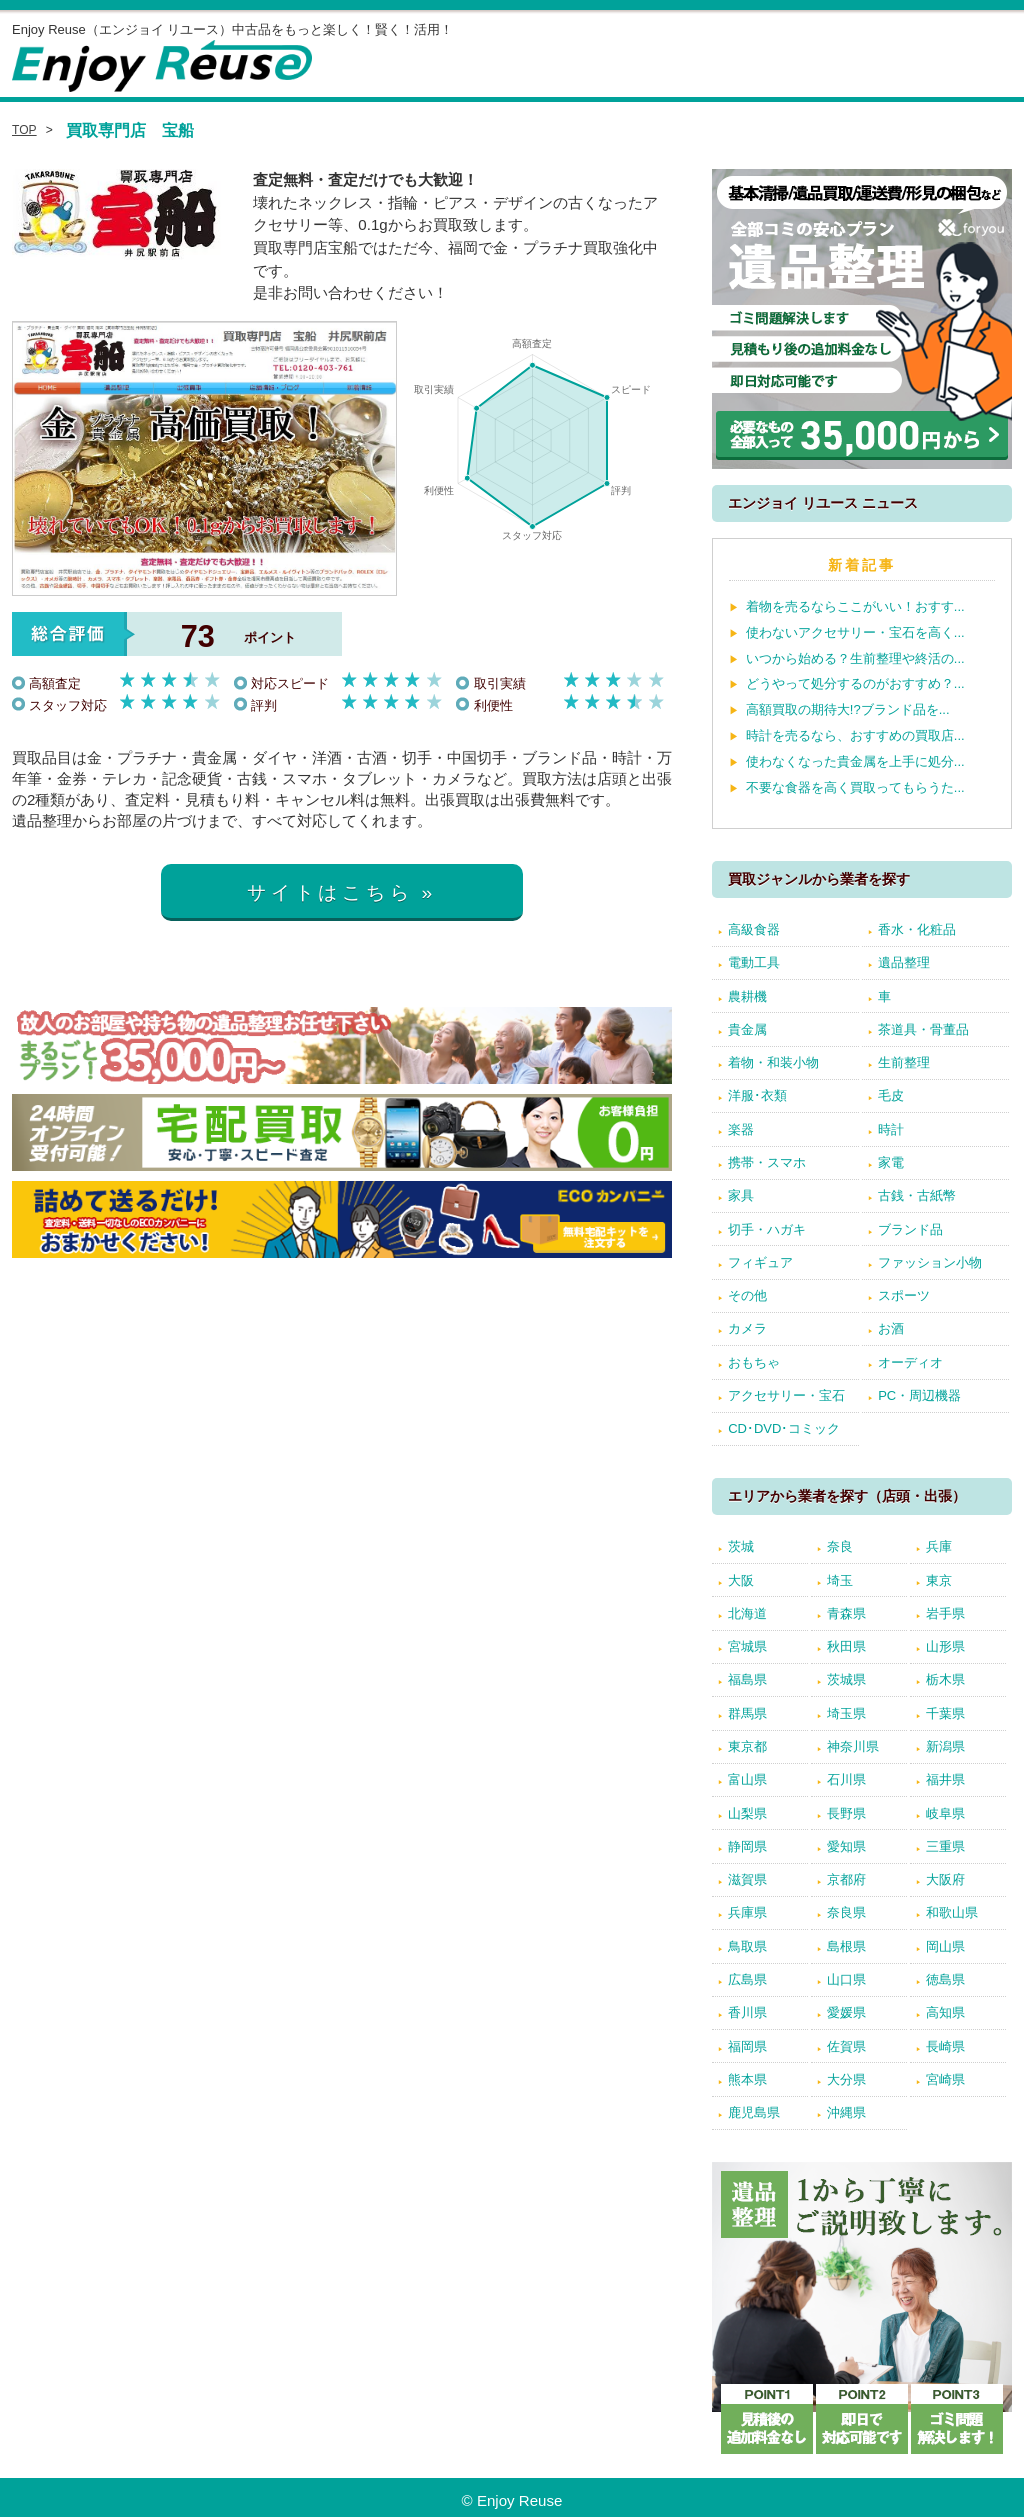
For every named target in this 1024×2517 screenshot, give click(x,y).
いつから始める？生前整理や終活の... (855, 658)
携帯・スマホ (767, 1162)
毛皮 (891, 1095)
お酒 (891, 1328)
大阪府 (945, 1879)
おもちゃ (754, 1362)
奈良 (840, 1546)
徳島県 (945, 1979)
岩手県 (945, 1613)
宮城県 (747, 1646)
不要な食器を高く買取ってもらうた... (855, 787)
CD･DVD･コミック (784, 1428)
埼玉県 (846, 1713)
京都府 (846, 1879)
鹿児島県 (754, 2112)
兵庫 (939, 1546)
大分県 (846, 2079)
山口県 (846, 1979)
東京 (939, 1580)
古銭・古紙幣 (917, 1195)
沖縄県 (846, 2112)
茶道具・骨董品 (923, 1029)
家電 (891, 1162)
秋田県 (846, 1646)
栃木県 (945, 1679)
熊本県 (747, 2079)
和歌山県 (952, 1912)
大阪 (741, 1580)
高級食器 (754, 929)
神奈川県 (853, 1746)
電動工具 (754, 962)
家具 (741, 1195)
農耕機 (747, 996)
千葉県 (945, 1713)
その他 (747, 1295)
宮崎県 (945, 2079)
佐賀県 (846, 2046)
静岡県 (747, 1846)
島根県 (846, 1946)
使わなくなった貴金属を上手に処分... (855, 761)
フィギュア (760, 1262)
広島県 (747, 1979)
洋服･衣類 (757, 1095)
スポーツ (904, 1295)
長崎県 (945, 2046)
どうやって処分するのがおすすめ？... (855, 683)
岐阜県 (945, 1813)
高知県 (945, 2012)
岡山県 (945, 1946)
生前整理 (904, 1062)
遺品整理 (904, 962)
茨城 (741, 1546)
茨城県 (846, 1679)
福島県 (747, 1679)
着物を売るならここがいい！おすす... (855, 606)
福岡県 (747, 2046)
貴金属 (747, 1029)
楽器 (741, 1129)
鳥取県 (747, 1946)
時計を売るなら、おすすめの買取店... (855, 735)
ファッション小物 (930, 1262)
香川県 (747, 2012)
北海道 (747, 1613)
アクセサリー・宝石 (786, 1395)
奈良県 (846, 1912)
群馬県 (747, 1713)
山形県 (945, 1646)
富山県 (747, 1779)
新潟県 (945, 1746)
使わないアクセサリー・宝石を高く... (855, 632)
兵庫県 (747, 1912)
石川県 (846, 1779)
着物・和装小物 (773, 1062)
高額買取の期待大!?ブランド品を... (848, 709)
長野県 (846, 1813)
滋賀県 (747, 1879)
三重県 (945, 1846)
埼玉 (840, 1580)
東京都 (747, 1746)
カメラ (747, 1328)
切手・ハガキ (767, 1229)
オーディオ (910, 1362)
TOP (24, 130)
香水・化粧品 (917, 929)
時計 (891, 1129)
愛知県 (846, 1846)
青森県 (846, 1613)
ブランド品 (910, 1229)
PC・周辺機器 (919, 1395)
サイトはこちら (330, 892)
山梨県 (747, 1813)
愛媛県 (846, 2012)
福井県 (945, 1779)
